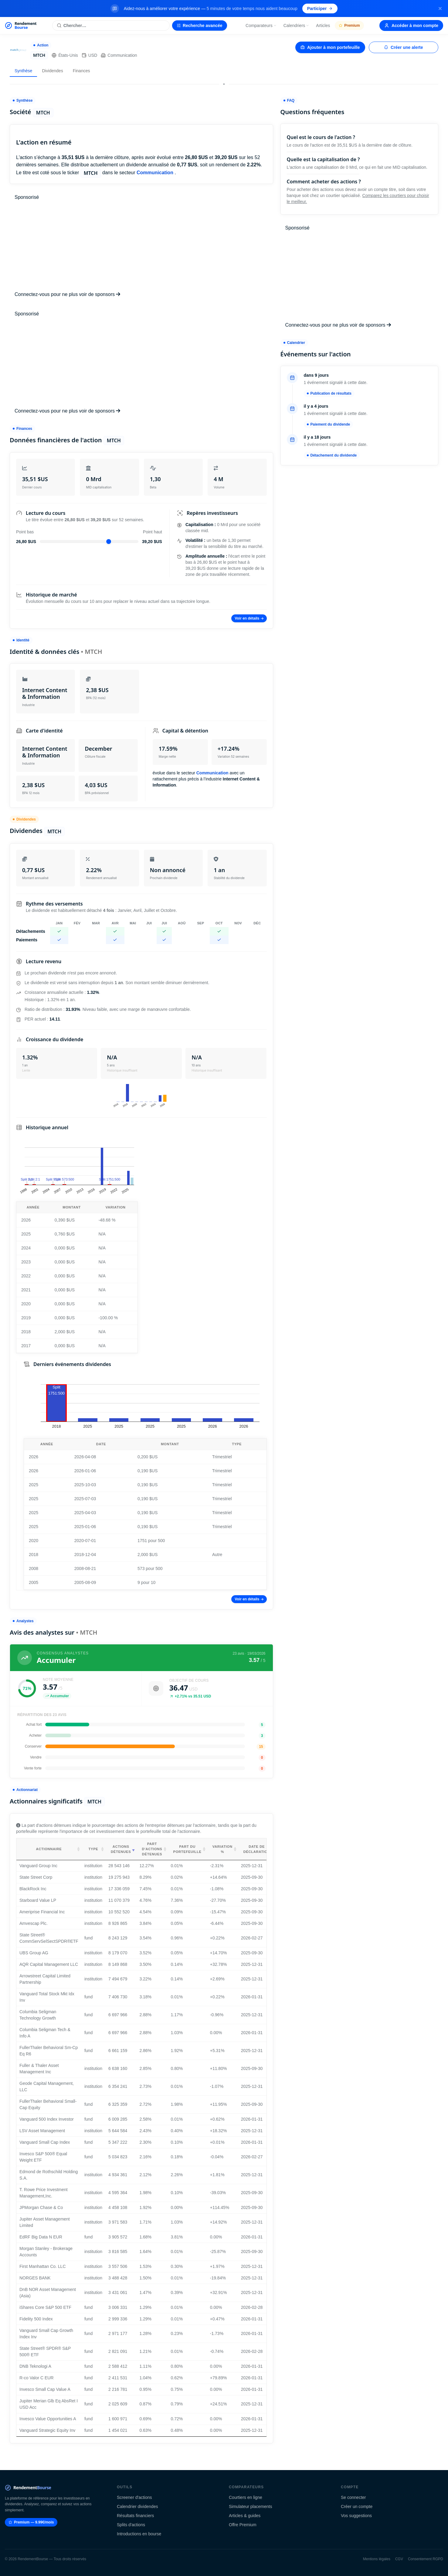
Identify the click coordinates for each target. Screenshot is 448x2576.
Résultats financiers (135, 2515)
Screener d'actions (134, 2497)
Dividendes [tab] (52, 70)
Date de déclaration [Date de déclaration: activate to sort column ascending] (256, 1849)
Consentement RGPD (425, 2559)
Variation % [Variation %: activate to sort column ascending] (222, 1849)
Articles (323, 25)
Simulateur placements (250, 2506)
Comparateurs (261, 25)
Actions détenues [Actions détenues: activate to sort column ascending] (121, 1849)
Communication (119, 55)
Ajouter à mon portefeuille (330, 47)
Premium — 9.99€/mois (31, 2522)
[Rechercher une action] (111, 25)
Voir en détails (249, 618)
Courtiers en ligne (245, 2497)
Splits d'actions (131, 2524)
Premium (349, 25)
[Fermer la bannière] (440, 8)
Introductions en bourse (139, 2533)
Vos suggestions (356, 2515)
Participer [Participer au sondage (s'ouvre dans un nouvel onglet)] (320, 8)
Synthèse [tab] (23, 70)
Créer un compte (356, 2506)
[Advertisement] (141, 245)
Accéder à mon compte (411, 25)
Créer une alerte (403, 47)
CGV (399, 2559)
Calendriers (296, 25)
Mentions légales (376, 2559)
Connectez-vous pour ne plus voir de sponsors (67, 294)
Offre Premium (242, 2524)
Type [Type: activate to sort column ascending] (93, 1849)
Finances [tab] (81, 70)
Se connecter (353, 2497)
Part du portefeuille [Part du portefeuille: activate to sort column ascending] (187, 1849)
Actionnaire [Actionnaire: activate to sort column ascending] (49, 1849)
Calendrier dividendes (137, 2506)
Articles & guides (244, 2515)
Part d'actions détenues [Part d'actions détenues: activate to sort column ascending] (152, 1849)
